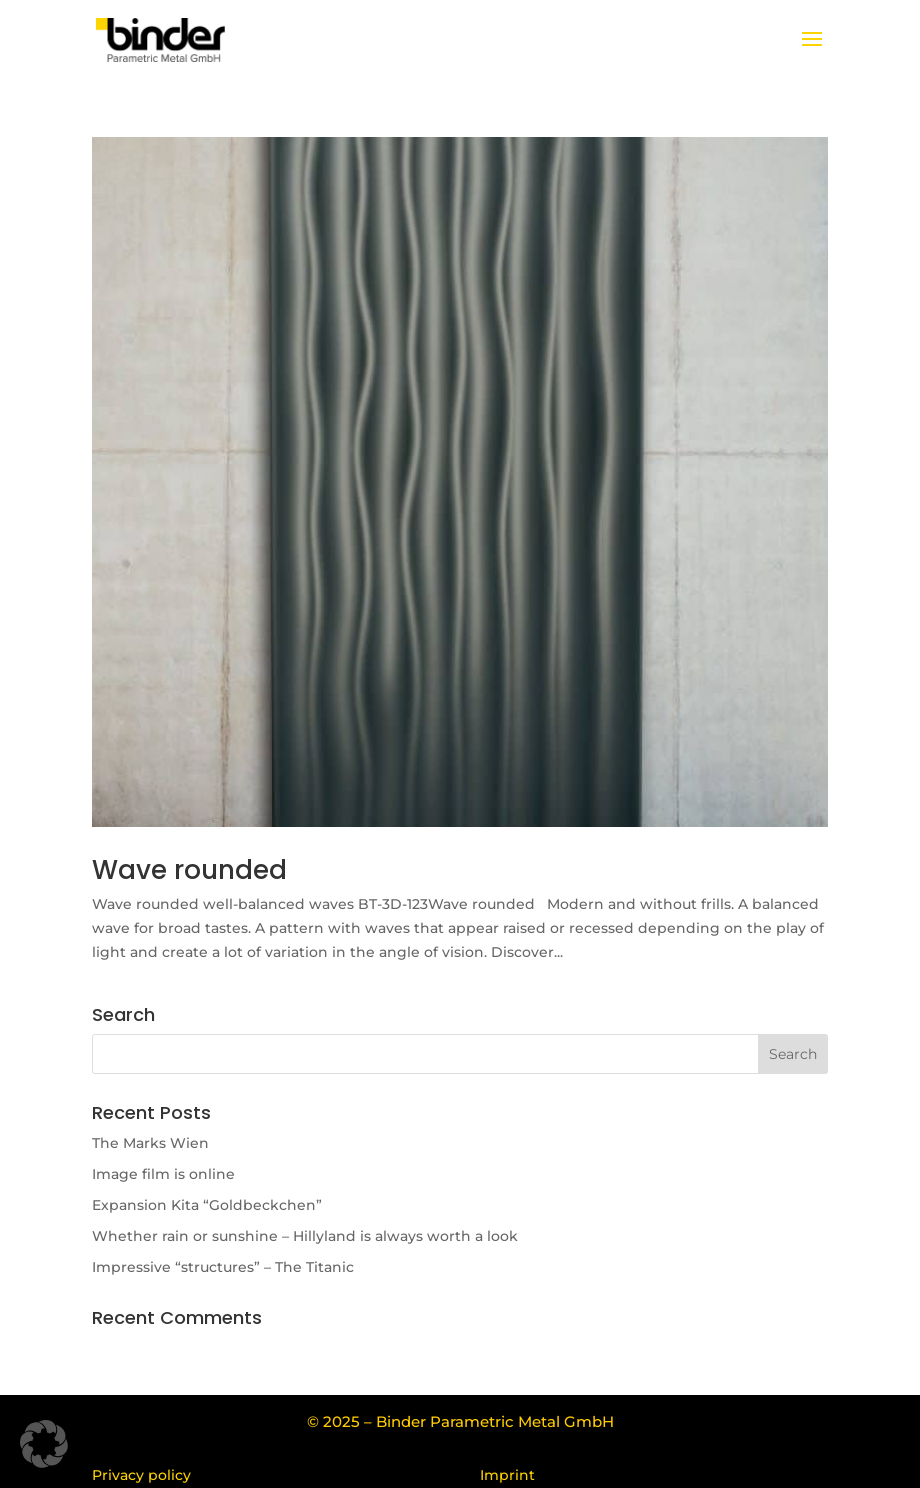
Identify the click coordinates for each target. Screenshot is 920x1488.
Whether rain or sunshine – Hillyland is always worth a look (305, 1236)
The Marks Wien (150, 1143)
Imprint (507, 1475)
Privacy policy (141, 1475)
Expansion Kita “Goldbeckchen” (207, 1205)
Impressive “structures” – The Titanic (223, 1267)
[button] (44, 1444)
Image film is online (163, 1174)
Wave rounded (189, 870)
